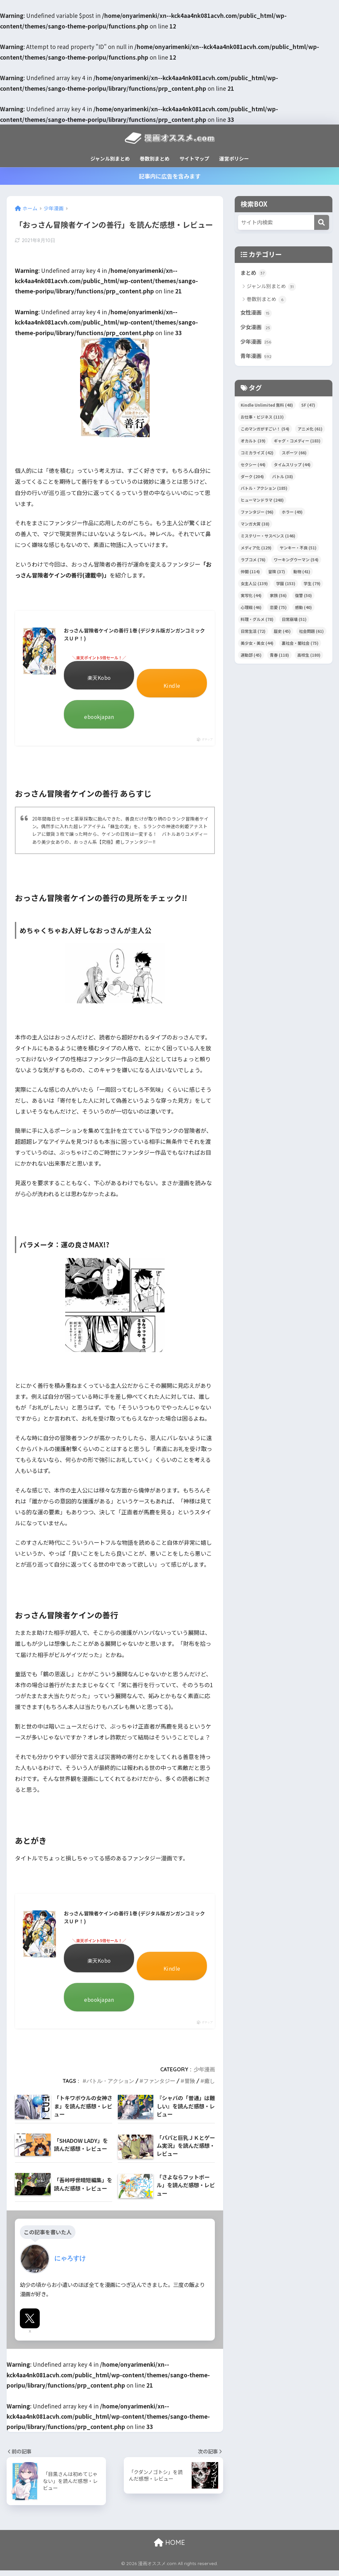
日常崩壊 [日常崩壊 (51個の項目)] (294, 621)
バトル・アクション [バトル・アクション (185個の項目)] (264, 489)
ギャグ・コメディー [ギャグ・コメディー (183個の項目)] (297, 442)
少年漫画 (204, 2075)
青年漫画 (256, 357)
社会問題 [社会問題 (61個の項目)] (311, 632)
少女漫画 (256, 328)
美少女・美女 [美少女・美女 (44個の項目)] (257, 644)
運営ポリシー (234, 158)
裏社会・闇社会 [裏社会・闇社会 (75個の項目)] (300, 644)
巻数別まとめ (155, 158)
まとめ (253, 273)
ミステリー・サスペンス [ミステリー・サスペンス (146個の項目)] (268, 537)
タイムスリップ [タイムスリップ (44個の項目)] (292, 466)
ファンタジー (159, 2086)
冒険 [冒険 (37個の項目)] (276, 573)
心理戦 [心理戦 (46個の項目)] (251, 609)
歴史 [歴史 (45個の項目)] (282, 632)
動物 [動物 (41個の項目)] (301, 573)
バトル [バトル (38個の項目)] (282, 478)
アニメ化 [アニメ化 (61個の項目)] (310, 430)
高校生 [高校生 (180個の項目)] (308, 656)
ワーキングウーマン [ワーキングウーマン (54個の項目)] (296, 561)
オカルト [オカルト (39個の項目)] (253, 442)
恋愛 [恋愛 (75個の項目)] (278, 609)
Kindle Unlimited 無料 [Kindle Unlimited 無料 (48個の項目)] (267, 406)
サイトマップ (194, 158)
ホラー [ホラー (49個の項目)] (292, 513)
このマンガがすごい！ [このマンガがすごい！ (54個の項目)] (265, 430)
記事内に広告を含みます (170, 176)
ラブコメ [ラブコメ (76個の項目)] (253, 561)
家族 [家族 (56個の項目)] (278, 597)
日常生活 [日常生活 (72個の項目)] (253, 632)
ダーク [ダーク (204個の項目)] (252, 478)
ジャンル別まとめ (110, 158)
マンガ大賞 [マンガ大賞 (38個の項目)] (255, 525)
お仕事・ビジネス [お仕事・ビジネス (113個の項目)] (262, 418)
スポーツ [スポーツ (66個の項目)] (294, 454)
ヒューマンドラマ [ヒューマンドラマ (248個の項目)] (262, 501)
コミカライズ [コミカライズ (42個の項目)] (257, 454)
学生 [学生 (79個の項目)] (312, 585)
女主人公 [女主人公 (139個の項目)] (254, 585)
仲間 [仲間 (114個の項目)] (250, 573)
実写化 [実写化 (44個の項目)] (251, 597)
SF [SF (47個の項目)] (308, 406)
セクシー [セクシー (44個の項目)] (253, 466)
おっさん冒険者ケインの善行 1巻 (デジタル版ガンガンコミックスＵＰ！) (134, 635)
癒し (209, 2086)
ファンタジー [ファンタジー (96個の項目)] (257, 513)
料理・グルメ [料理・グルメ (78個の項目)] (257, 621)
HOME (169, 2548)
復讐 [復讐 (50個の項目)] (303, 597)
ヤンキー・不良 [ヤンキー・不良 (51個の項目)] (298, 549)
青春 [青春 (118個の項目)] (279, 656)
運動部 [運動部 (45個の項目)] (251, 656)
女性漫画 (256, 313)
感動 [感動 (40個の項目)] (303, 609)
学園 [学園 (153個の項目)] (285, 585)
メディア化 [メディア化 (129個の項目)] (256, 549)
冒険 (189, 2086)
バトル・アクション (110, 2086)
